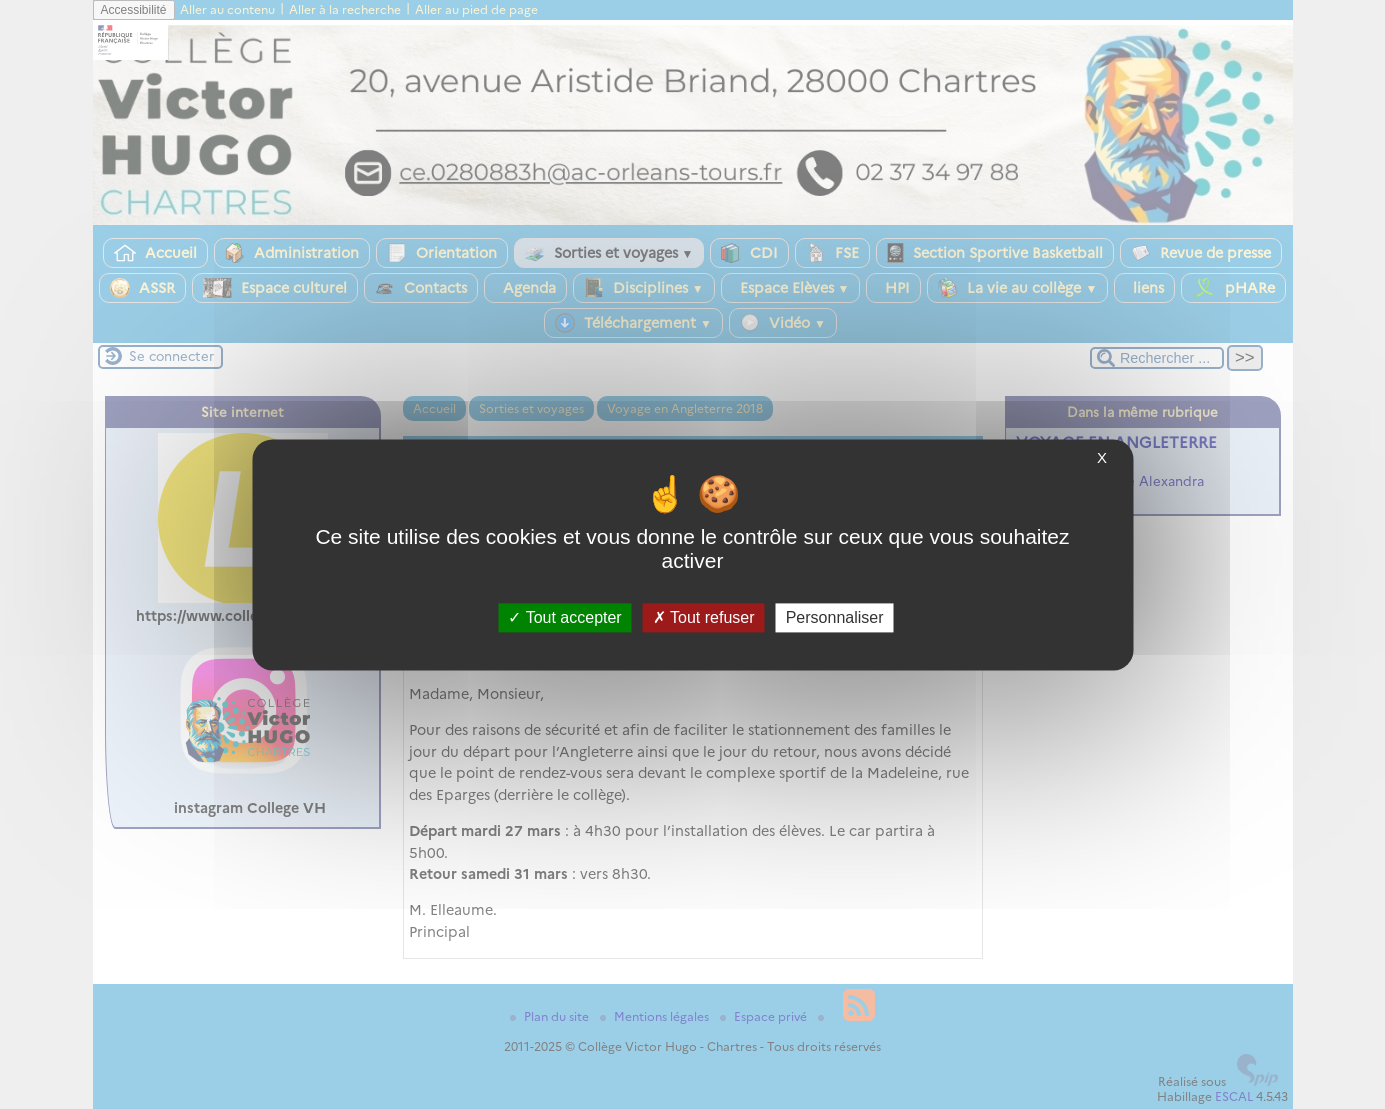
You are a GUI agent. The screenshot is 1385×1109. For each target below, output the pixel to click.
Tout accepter (564, 617)
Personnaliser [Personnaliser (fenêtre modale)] (835, 617)
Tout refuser (704, 617)
